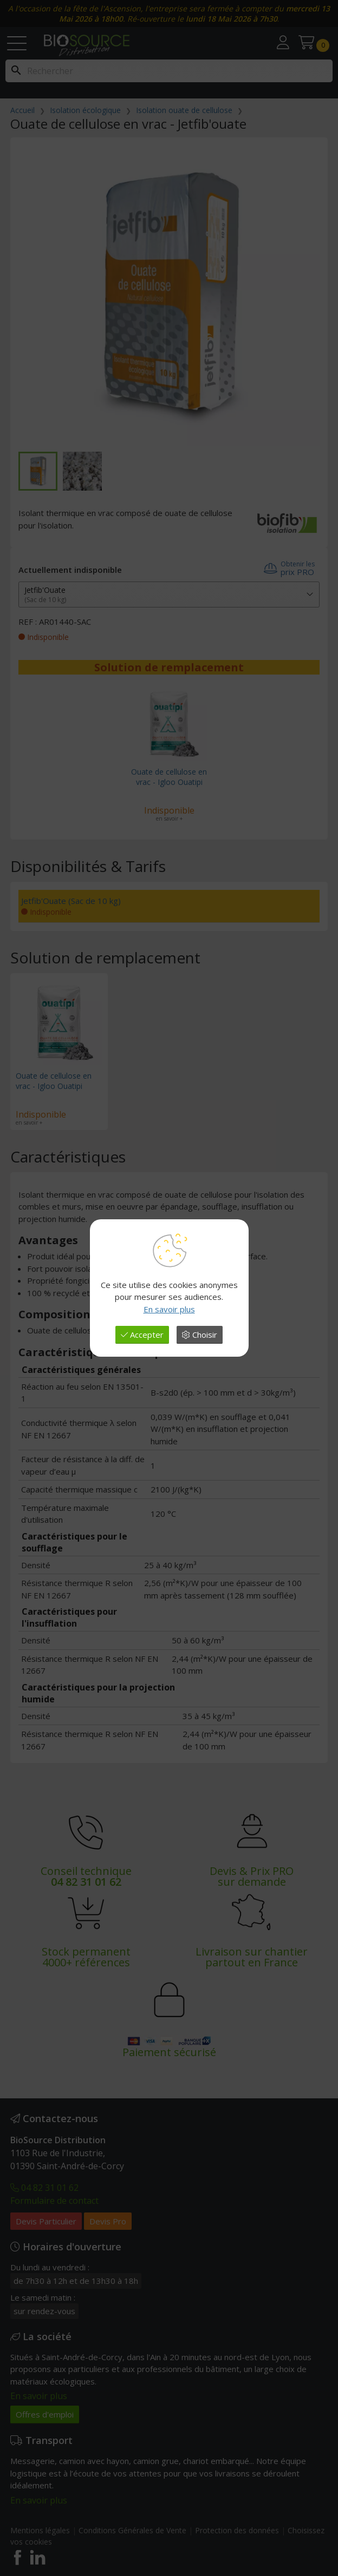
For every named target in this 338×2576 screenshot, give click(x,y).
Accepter (142, 1334)
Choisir (199, 1334)
